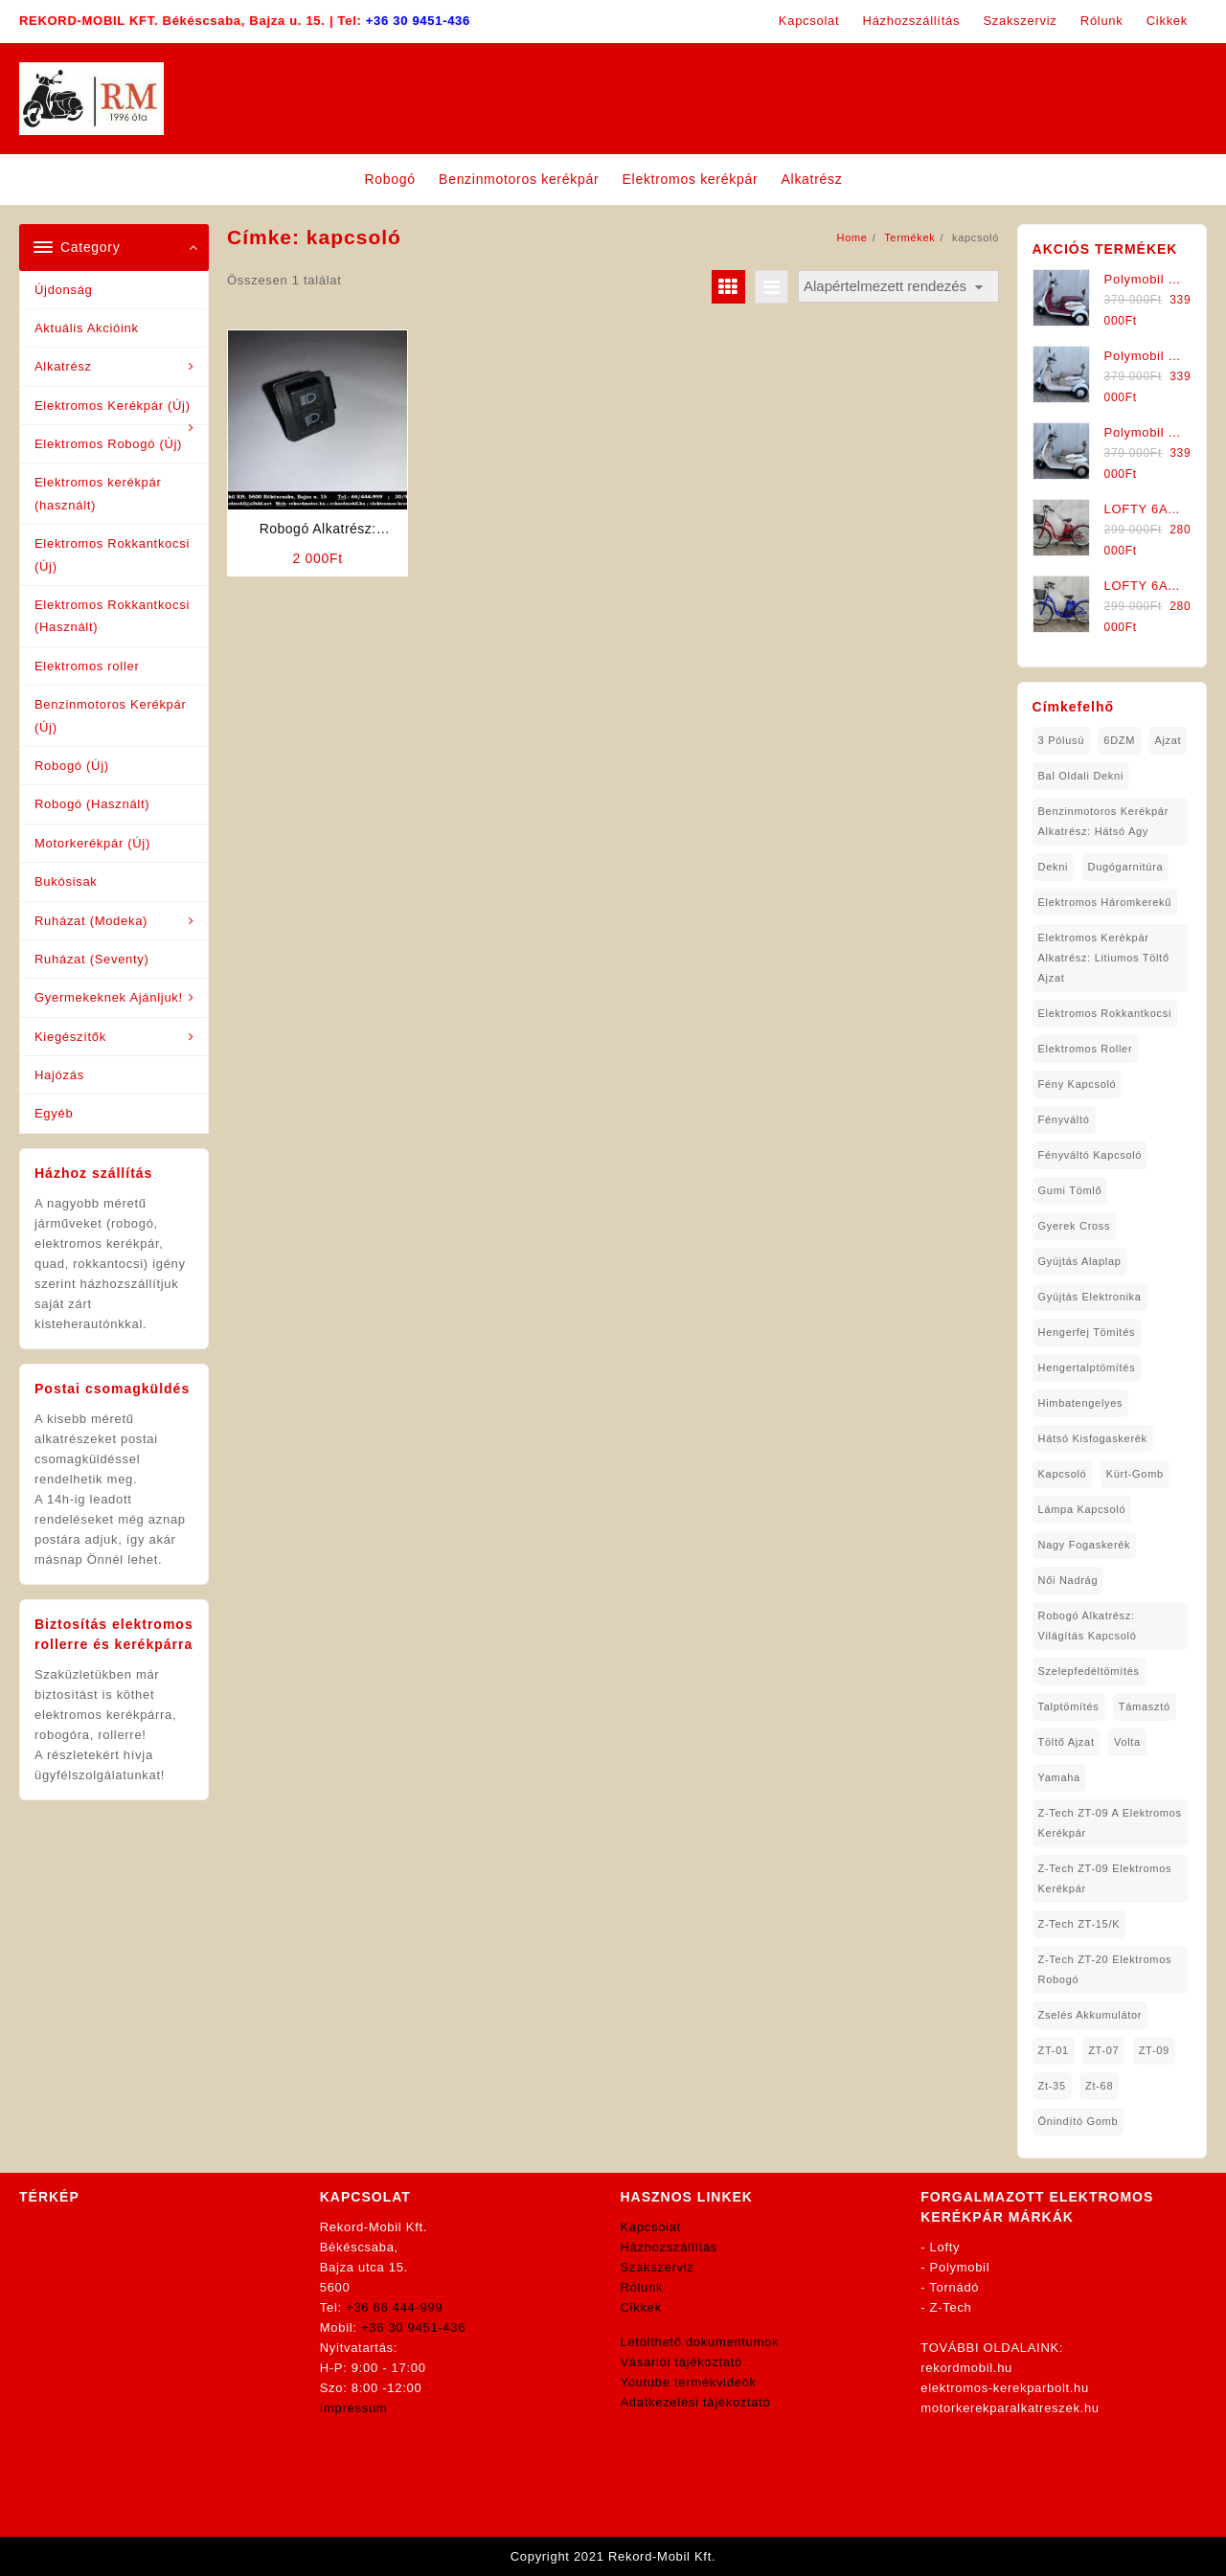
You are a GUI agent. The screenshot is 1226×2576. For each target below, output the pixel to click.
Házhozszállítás (669, 2247)
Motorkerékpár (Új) (92, 843)
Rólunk (642, 2287)
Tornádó (954, 2287)
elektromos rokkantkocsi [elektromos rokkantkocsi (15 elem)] (1105, 1013)
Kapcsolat (651, 2227)
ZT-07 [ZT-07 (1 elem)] (1103, 2050)
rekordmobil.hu (966, 2368)
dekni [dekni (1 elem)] (1053, 866)
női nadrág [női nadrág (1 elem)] (1068, 1580)
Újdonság (63, 289)
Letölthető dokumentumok (700, 2342)
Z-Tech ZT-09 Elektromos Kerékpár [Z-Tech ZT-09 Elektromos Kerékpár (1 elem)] (1105, 1878)
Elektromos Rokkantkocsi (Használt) (112, 616)
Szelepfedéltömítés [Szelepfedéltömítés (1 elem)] (1089, 1671)
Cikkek (641, 2307)
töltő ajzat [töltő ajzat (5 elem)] (1066, 1742)
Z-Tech (951, 2307)
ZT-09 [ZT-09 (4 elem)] (1154, 2050)
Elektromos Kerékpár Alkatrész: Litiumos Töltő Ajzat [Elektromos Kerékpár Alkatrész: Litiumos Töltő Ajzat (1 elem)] (1103, 957)
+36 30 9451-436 (418, 20)
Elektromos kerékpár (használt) (98, 493)
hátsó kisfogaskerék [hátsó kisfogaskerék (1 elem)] (1092, 1438)
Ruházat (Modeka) (91, 921)
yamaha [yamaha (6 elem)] (1059, 1777)
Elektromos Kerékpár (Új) (112, 405)
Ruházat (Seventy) (91, 959)
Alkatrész (63, 366)
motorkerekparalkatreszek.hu (1010, 2408)
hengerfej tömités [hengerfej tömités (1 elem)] (1087, 1332)
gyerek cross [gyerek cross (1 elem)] (1074, 1226)
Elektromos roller (86, 666)
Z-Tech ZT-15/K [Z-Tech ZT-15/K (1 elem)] (1079, 1924)
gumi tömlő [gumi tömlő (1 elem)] (1070, 1190)
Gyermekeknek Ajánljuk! (108, 997)
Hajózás (59, 1075)
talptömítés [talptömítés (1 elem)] (1069, 1706)
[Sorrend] (898, 287)
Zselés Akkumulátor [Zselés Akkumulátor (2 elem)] (1090, 2015)
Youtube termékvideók (689, 2382)
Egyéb (53, 1113)
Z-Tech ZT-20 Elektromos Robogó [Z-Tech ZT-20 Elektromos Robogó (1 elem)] (1105, 1969)
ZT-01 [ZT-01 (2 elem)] (1053, 2050)
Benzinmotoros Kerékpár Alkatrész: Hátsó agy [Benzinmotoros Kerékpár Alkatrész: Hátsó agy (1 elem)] (1103, 821)
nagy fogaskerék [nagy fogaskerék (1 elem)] (1084, 1544)
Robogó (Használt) (91, 804)
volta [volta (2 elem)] (1127, 1742)
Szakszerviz (657, 2267)
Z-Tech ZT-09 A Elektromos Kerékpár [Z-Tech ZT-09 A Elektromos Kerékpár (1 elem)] (1110, 1823)
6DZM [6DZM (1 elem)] (1119, 740)
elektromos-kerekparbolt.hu (1004, 2388)
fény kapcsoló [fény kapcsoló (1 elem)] (1077, 1084)
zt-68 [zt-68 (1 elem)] (1099, 2085)
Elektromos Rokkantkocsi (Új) (112, 554)
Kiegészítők (70, 1036)
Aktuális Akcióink (86, 328)
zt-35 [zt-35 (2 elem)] (1052, 2085)
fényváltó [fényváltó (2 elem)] (1064, 1119)
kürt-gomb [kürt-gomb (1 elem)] (1135, 1474)
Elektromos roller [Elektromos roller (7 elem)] (1085, 1048)
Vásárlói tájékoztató (681, 2362)
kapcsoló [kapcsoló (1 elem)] (1062, 1474)
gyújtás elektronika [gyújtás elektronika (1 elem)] (1090, 1296)
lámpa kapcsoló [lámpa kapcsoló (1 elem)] (1082, 1509)
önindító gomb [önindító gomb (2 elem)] (1078, 2121)
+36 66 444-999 (394, 2307)
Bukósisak (66, 881)
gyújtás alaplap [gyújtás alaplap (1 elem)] (1080, 1261)
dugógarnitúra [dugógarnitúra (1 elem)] (1126, 866)
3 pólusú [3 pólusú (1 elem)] (1061, 740)
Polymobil (960, 2267)
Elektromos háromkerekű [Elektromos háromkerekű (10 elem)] (1105, 902)
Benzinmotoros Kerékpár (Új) (110, 715)
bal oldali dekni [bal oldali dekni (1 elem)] (1081, 775)
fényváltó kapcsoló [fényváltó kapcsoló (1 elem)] (1090, 1155)
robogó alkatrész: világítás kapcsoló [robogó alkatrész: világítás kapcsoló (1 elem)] (1087, 1625)
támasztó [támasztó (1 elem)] (1144, 1706)
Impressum (354, 2408)
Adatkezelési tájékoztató (696, 2402)
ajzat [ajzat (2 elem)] (1167, 740)
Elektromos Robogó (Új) (108, 444)
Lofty (945, 2247)
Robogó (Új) (71, 765)
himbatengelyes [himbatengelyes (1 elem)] (1081, 1403)
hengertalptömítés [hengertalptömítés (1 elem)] (1087, 1367)
